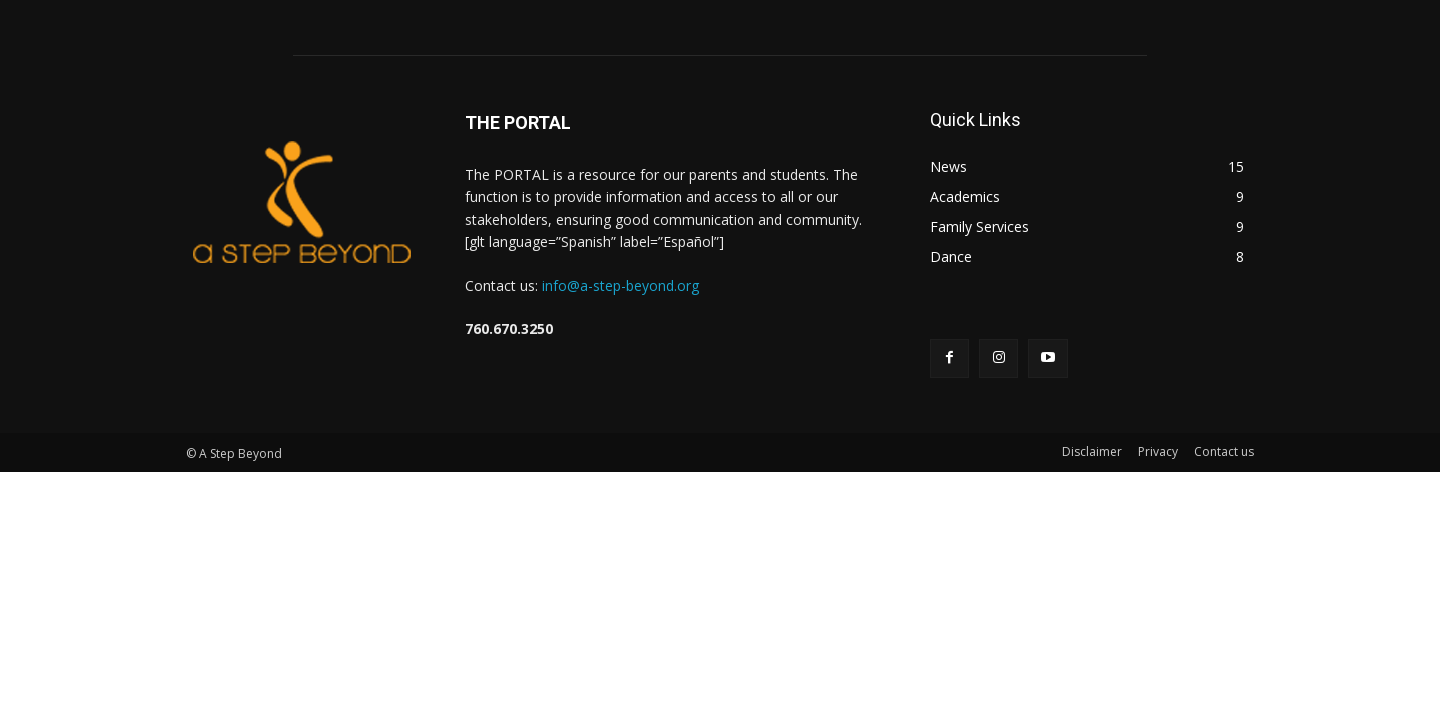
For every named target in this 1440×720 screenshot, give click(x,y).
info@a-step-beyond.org (620, 285)
